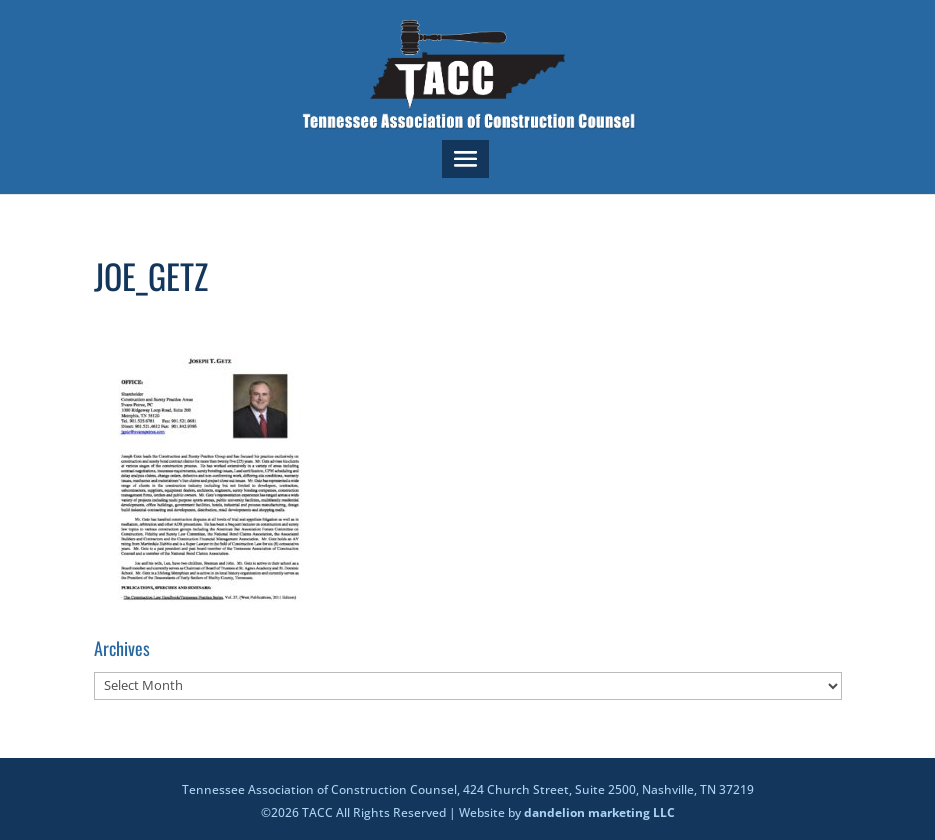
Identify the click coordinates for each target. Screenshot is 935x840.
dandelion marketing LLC (599, 812)
